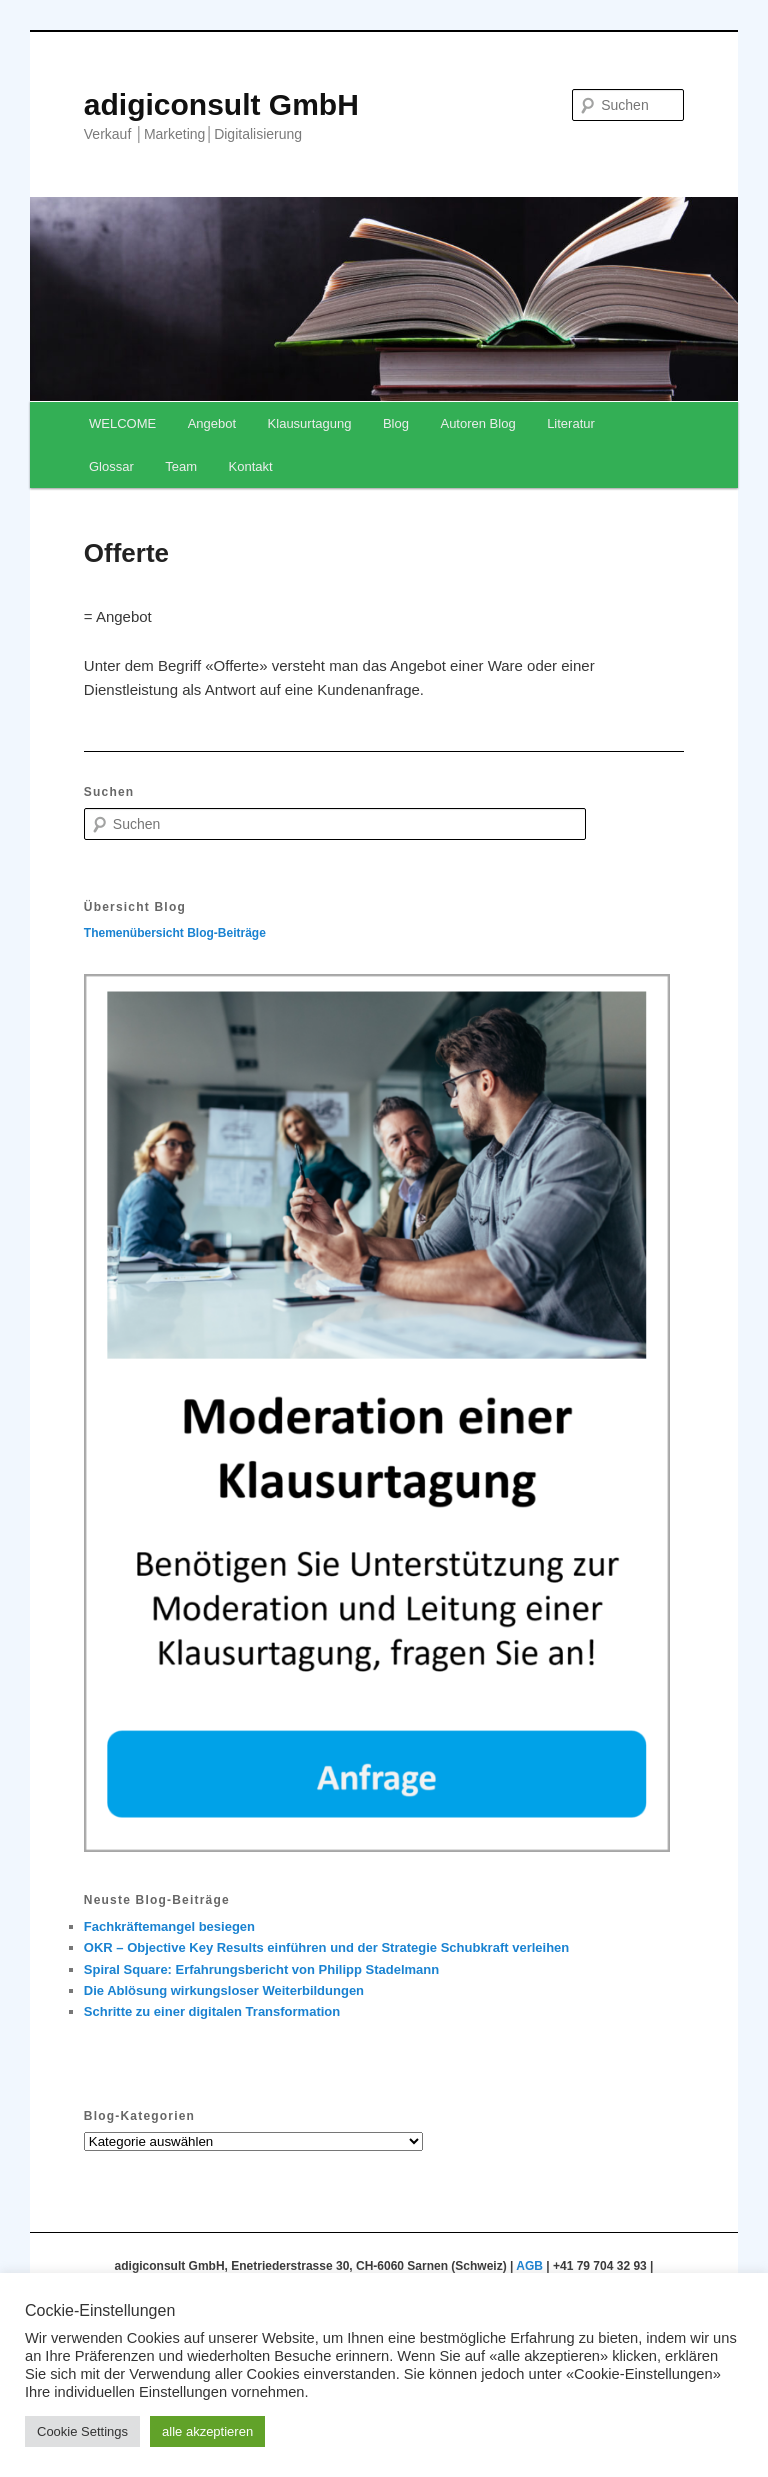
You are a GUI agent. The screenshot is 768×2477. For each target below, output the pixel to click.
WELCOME (122, 423)
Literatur (571, 423)
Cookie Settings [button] (82, 2431)
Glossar (111, 466)
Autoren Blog (477, 423)
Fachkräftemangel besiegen (169, 1926)
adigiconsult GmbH (221, 104)
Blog (396, 423)
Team (181, 466)
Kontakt (251, 466)
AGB (529, 2266)
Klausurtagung (310, 423)
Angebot (212, 423)
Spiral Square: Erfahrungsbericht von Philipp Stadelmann (261, 1969)
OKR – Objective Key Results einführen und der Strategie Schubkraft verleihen (326, 1947)
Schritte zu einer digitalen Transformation (212, 2011)
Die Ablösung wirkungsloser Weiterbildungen (224, 1990)
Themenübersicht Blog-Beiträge (175, 933)
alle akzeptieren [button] (207, 2431)
